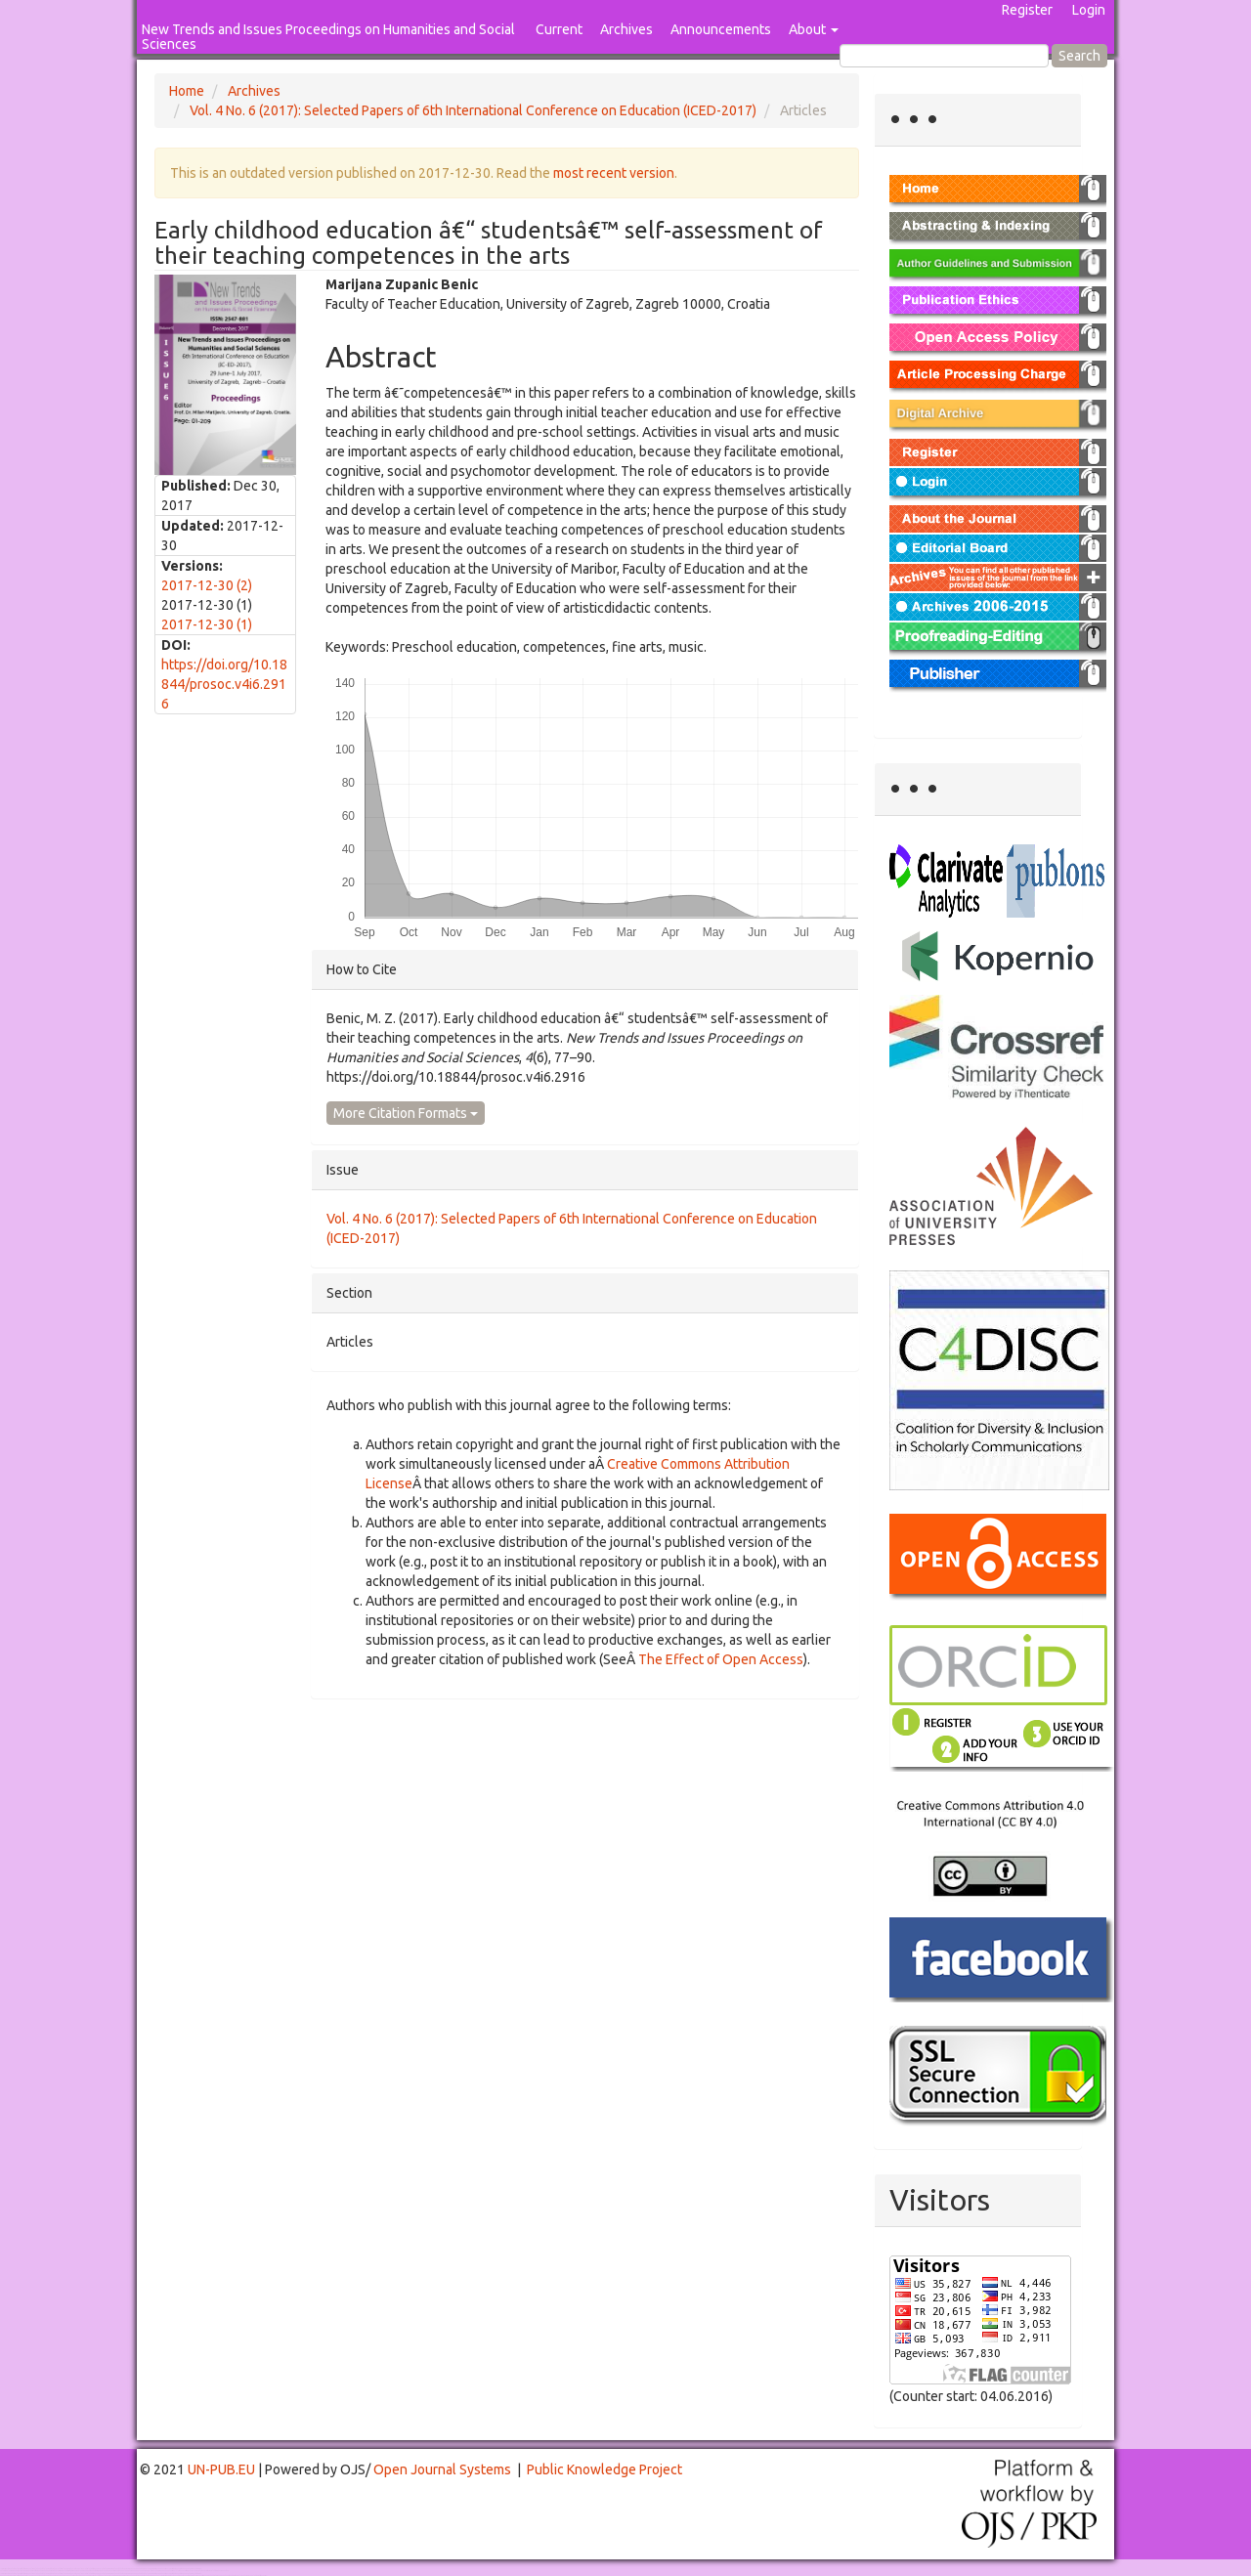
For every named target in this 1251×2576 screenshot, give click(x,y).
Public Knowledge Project (604, 2469)
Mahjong (79, 2570)
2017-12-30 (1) (206, 624)
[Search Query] (944, 55)
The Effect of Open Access (720, 1659)
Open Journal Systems (442, 2469)
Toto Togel (77, 2568)
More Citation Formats (405, 1113)
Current (559, 29)
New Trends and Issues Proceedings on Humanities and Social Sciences (328, 36)
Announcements (720, 29)
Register (1027, 10)
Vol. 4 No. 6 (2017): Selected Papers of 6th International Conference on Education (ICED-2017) (473, 110)
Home (186, 91)
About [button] (814, 29)
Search (1079, 56)
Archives (626, 29)
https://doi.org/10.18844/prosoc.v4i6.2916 (224, 684)
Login (1088, 10)
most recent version (613, 173)
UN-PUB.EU (221, 2469)
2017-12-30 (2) (206, 585)
